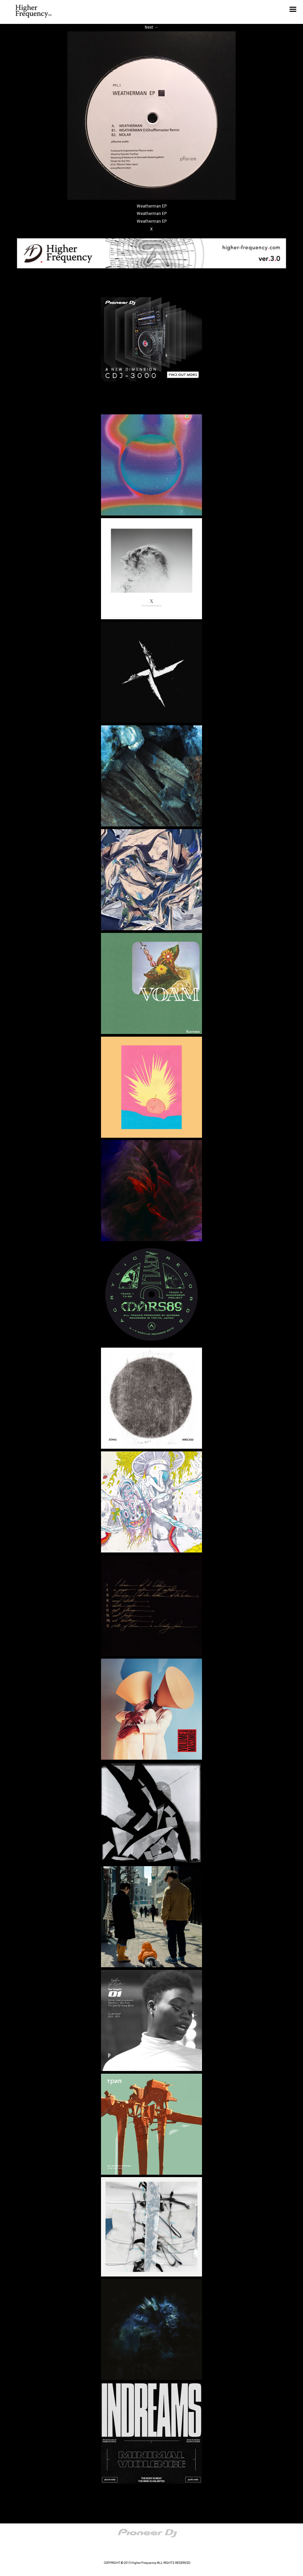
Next (151, 27)
